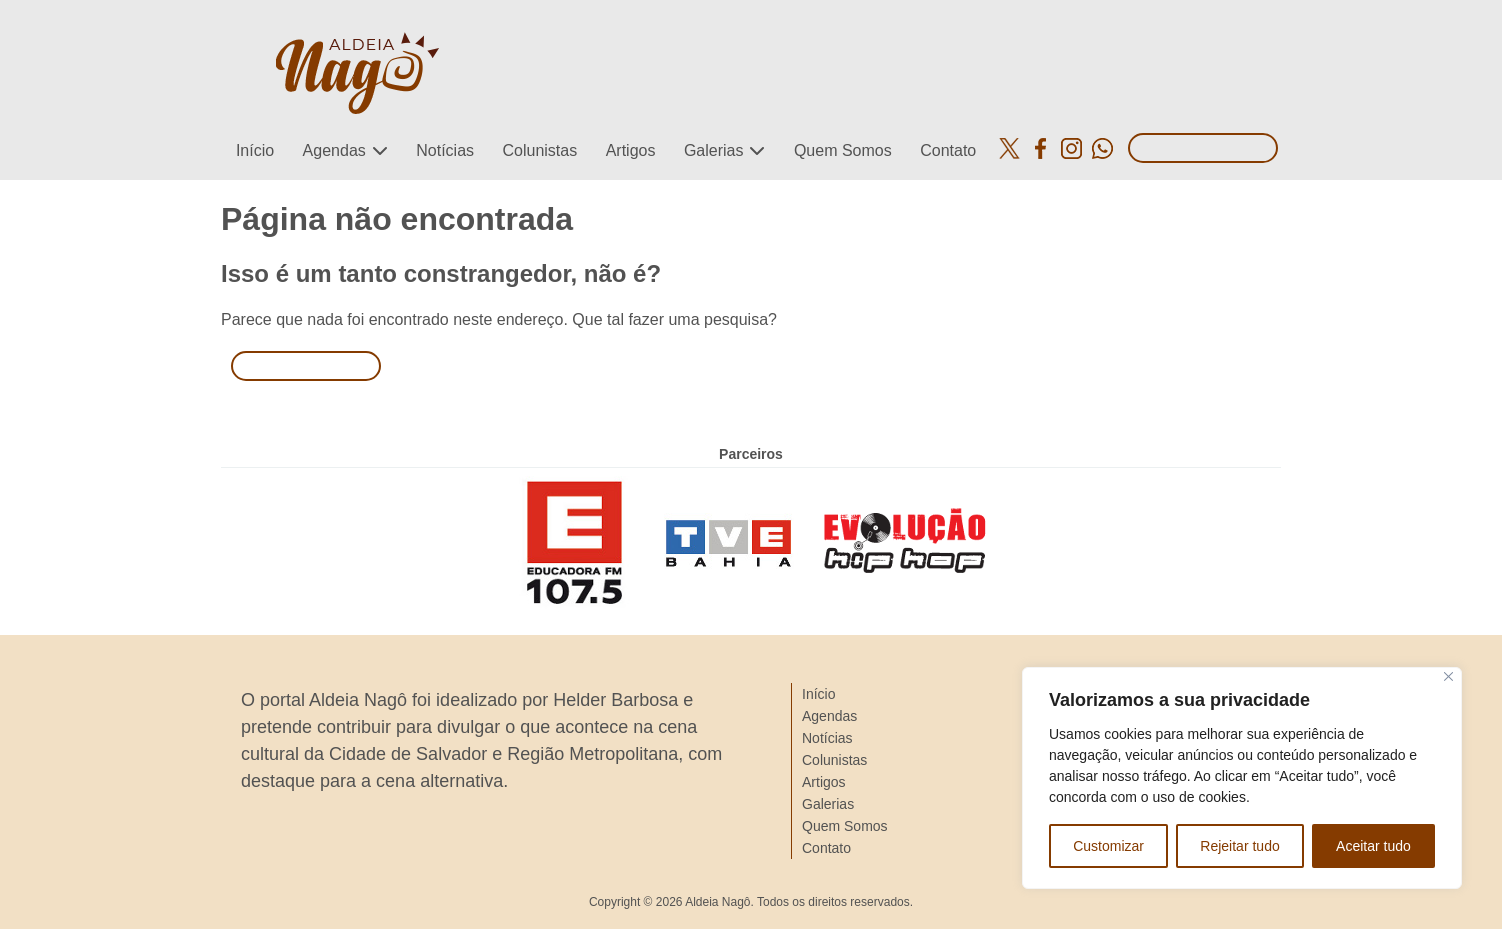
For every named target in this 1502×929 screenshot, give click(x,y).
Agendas (334, 150)
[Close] (1448, 676)
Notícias (445, 150)
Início (255, 150)
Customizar (1108, 846)
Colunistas (539, 150)
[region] (1242, 778)
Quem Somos (843, 150)
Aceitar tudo (1373, 846)
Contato (948, 150)
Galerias (714, 150)
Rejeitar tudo (1239, 846)
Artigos (631, 150)
